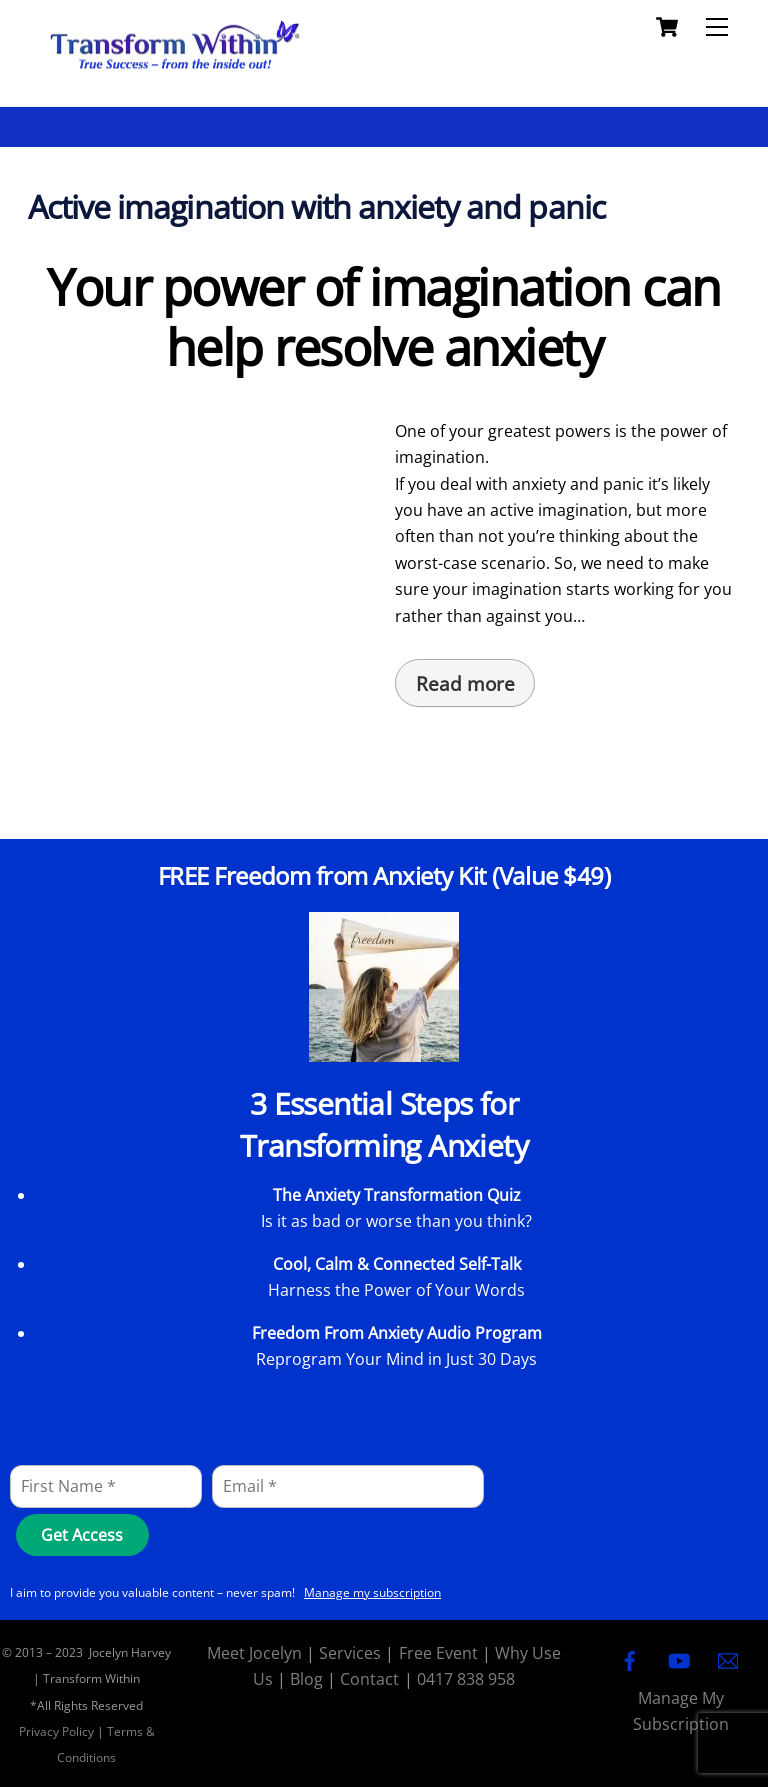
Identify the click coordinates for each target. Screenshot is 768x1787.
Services (350, 1653)
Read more (465, 683)
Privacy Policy (56, 1731)
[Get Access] (82, 1535)
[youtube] (679, 1658)
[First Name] (106, 1486)
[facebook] (630, 1658)
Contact (369, 1679)
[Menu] (717, 27)
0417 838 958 (466, 1679)
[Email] (348, 1486)
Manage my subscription (372, 1592)
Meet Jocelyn (254, 1653)
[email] (728, 1658)
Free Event (438, 1653)
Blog (306, 1679)
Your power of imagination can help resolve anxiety (384, 317)
